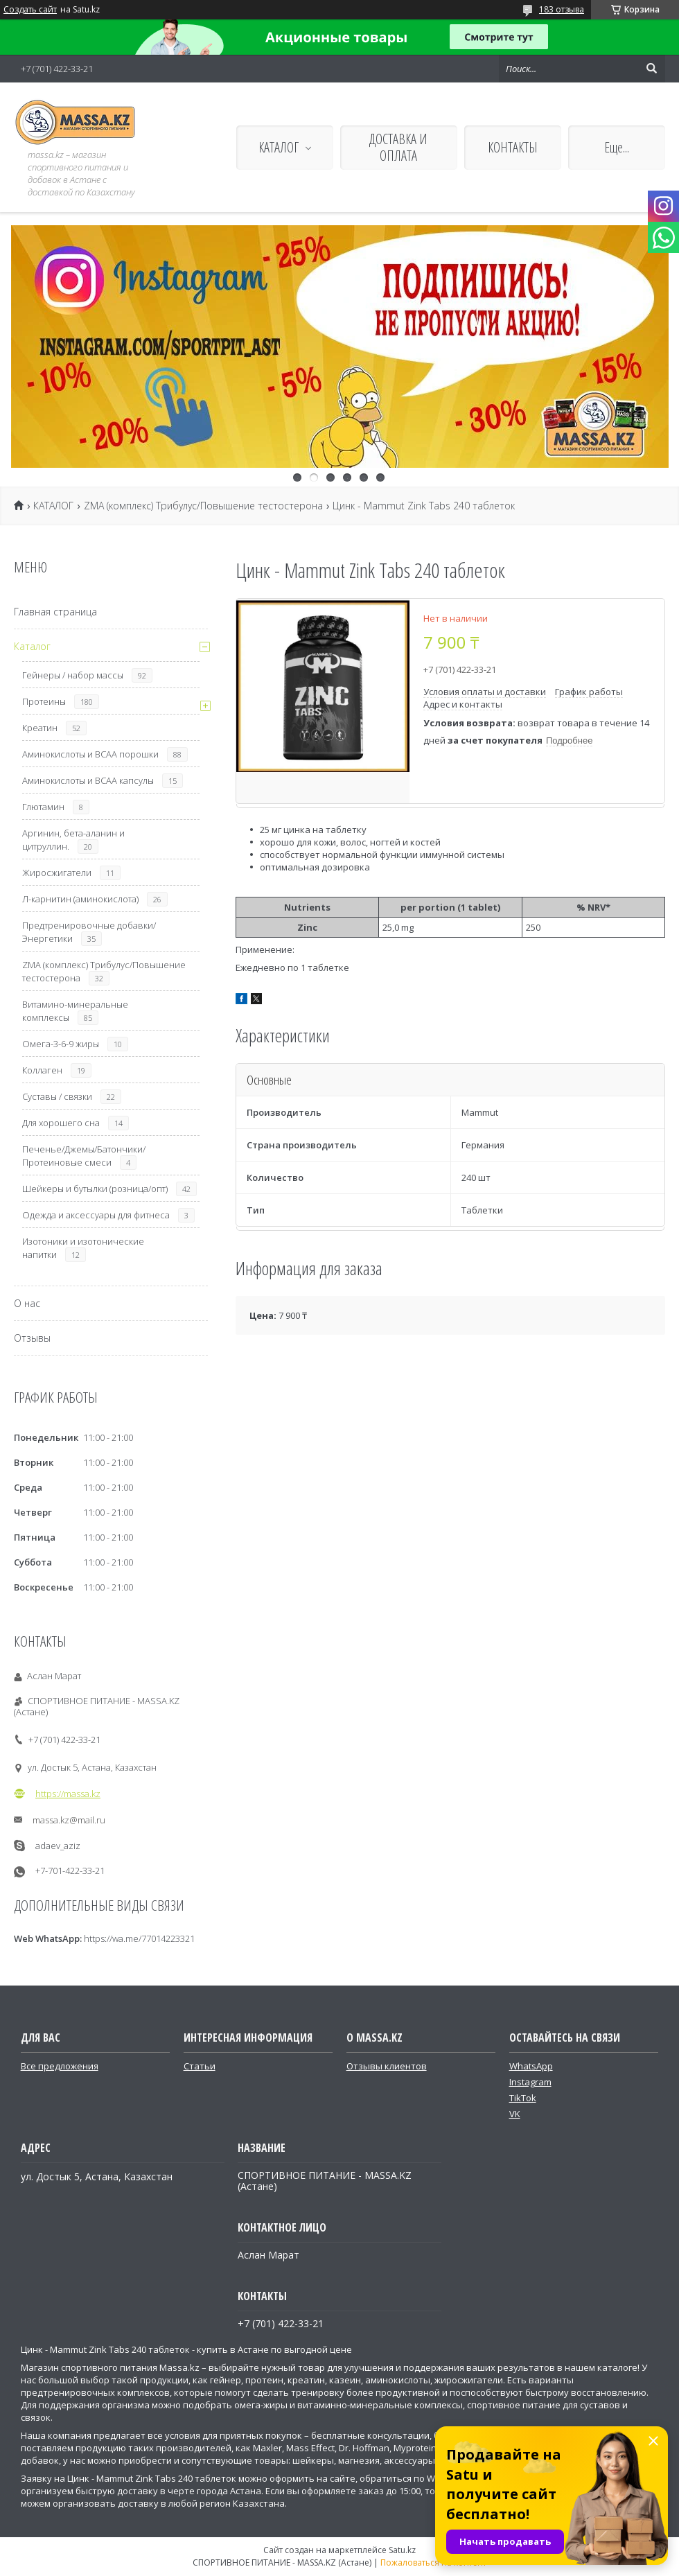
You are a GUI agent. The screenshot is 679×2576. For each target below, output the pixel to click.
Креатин (40, 727)
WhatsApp (531, 2066)
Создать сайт (30, 10)
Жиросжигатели (56, 872)
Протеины (44, 701)
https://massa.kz (67, 1793)
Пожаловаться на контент (433, 2562)
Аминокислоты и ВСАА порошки (90, 754)
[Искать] (651, 68)
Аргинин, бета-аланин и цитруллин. (73, 839)
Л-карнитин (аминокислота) (80, 899)
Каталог (32, 646)
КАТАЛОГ (278, 147)
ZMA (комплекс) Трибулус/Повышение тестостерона (203, 505)
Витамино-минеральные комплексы (75, 1011)
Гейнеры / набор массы (72, 675)
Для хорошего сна (61, 1122)
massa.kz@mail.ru (69, 1819)
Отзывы (32, 1337)
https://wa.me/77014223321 (139, 1938)
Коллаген (42, 1070)
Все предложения (59, 2066)
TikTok (522, 2098)
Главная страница (55, 611)
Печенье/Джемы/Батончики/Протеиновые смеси (84, 1155)
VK (514, 2114)
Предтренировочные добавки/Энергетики (89, 932)
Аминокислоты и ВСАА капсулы (88, 780)
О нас (27, 1303)
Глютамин (43, 806)
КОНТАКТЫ (513, 147)
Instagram (530, 2082)
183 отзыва (561, 9)
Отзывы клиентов (386, 2066)
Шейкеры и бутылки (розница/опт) (95, 1188)
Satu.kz (402, 2550)
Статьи (199, 2066)
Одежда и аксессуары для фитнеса (96, 1215)
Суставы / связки (57, 1096)
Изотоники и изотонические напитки (83, 1248)
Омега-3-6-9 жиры (60, 1043)
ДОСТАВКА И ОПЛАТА (398, 147)
